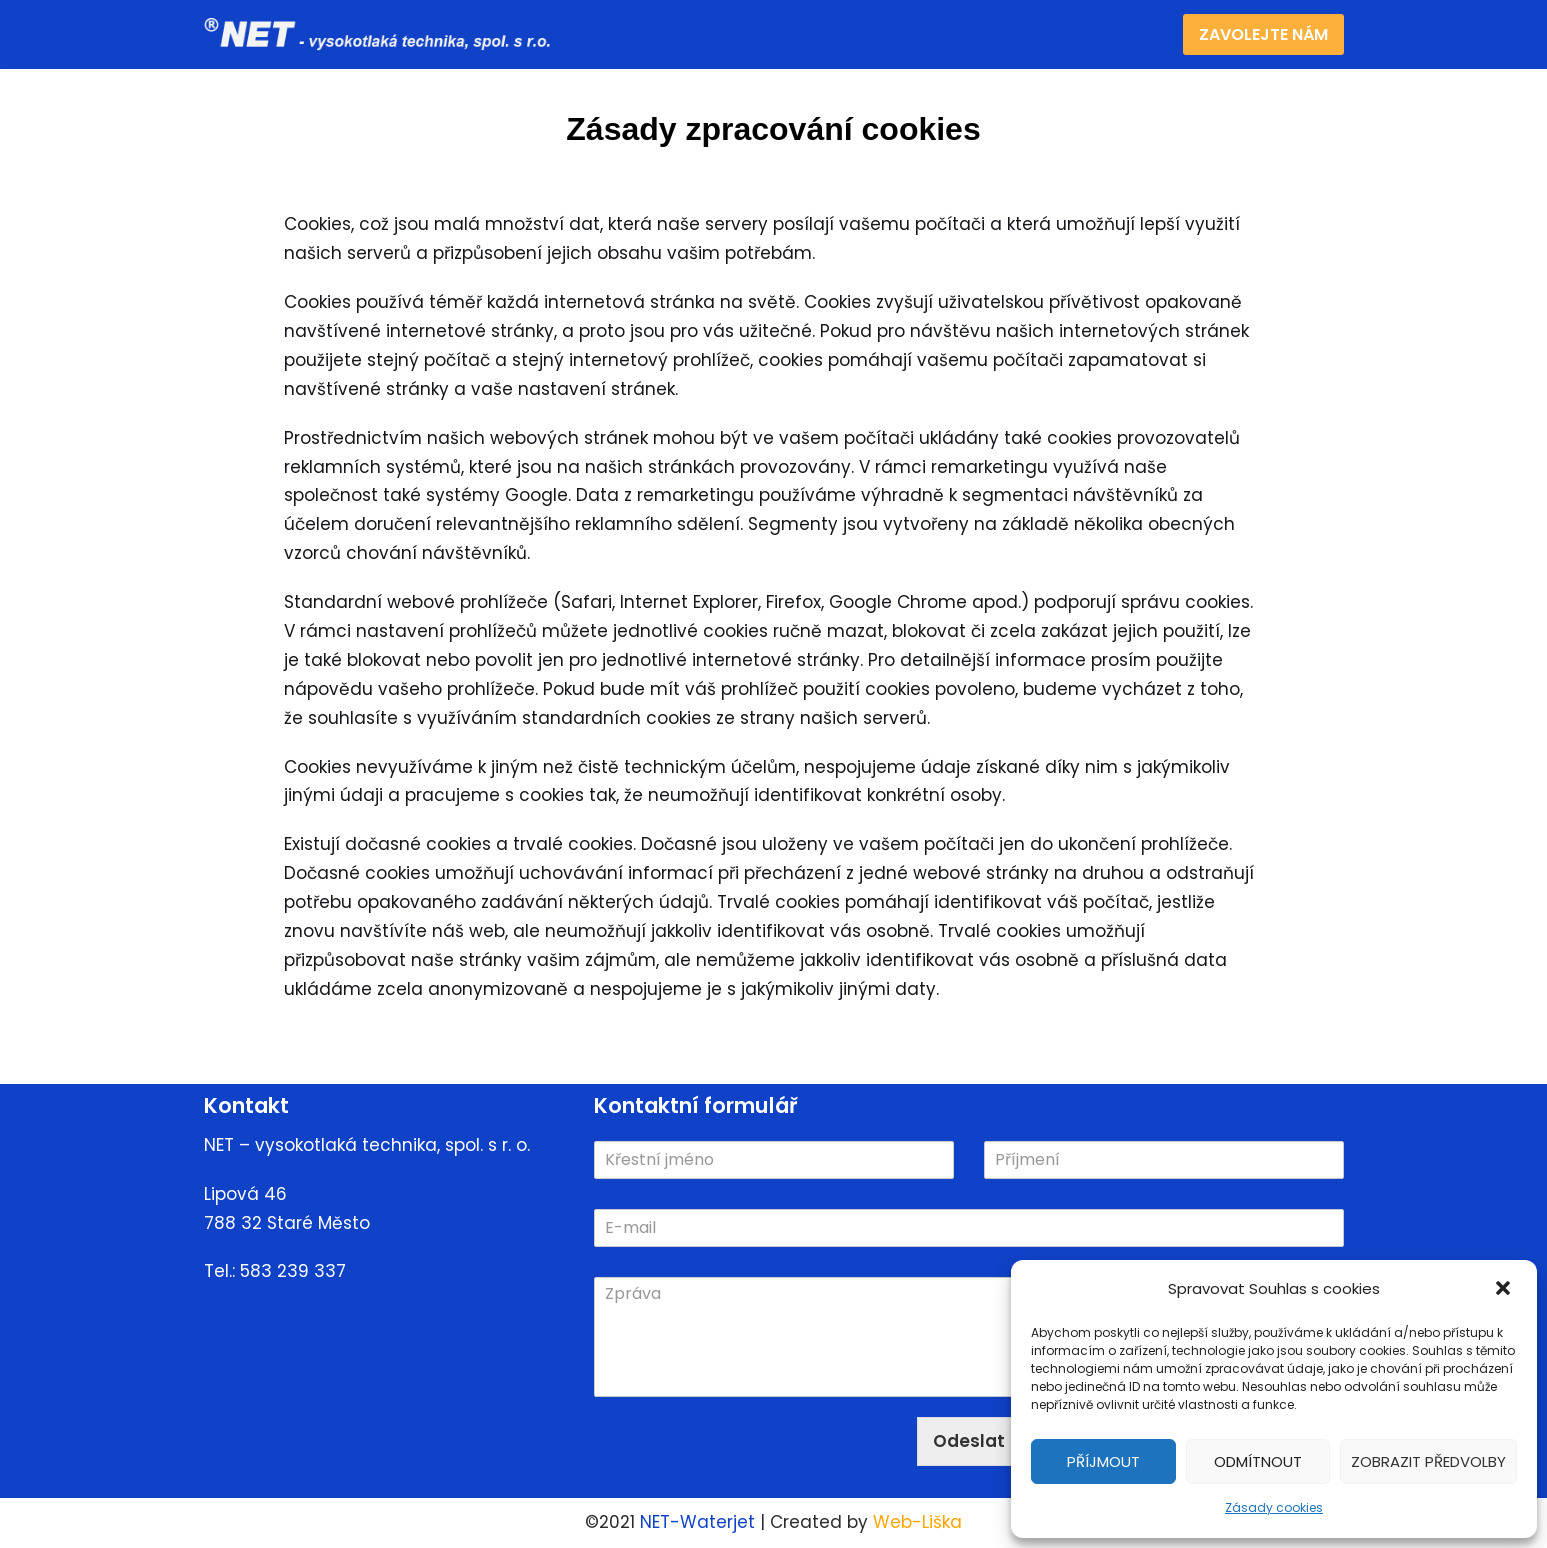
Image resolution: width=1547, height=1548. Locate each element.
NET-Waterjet (697, 1522)
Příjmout (1103, 1461)
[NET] (384, 34)
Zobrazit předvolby (1428, 1461)
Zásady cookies (1274, 1507)
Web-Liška (917, 1522)
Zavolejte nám (1263, 34)
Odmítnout (1258, 1461)
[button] (1505, 1290)
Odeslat (969, 1441)
